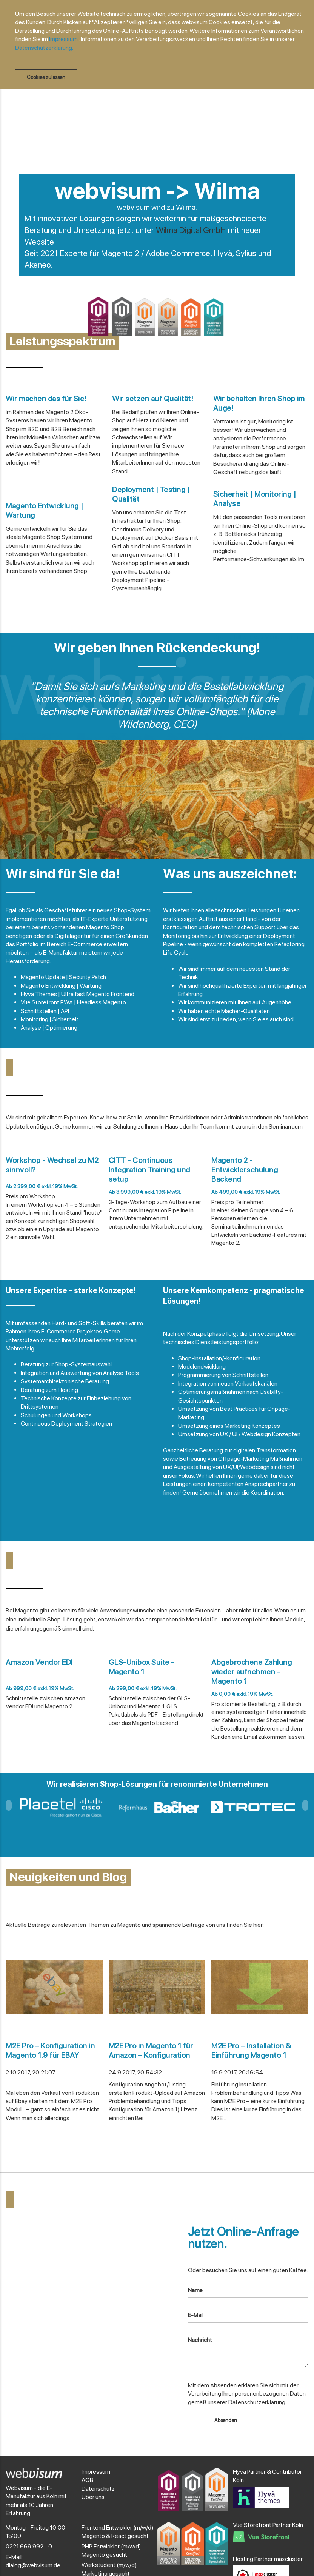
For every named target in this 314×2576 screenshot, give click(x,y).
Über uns (93, 2497)
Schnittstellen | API (45, 1011)
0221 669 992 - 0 (29, 2546)
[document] (160, 47)
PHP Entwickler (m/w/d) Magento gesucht (111, 2550)
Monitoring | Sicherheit (49, 1019)
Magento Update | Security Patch (63, 977)
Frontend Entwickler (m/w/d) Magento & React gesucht (118, 2531)
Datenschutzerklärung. (44, 47)
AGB (88, 2480)
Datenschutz (98, 2488)
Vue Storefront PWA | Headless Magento (73, 1002)
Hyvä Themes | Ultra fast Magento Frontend (77, 994)
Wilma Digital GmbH (191, 230)
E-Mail (195, 2315)
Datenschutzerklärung (256, 2402)
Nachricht (200, 2340)
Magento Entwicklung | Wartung (61, 985)
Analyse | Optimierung (49, 1027)
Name (195, 2290)
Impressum (63, 39)
